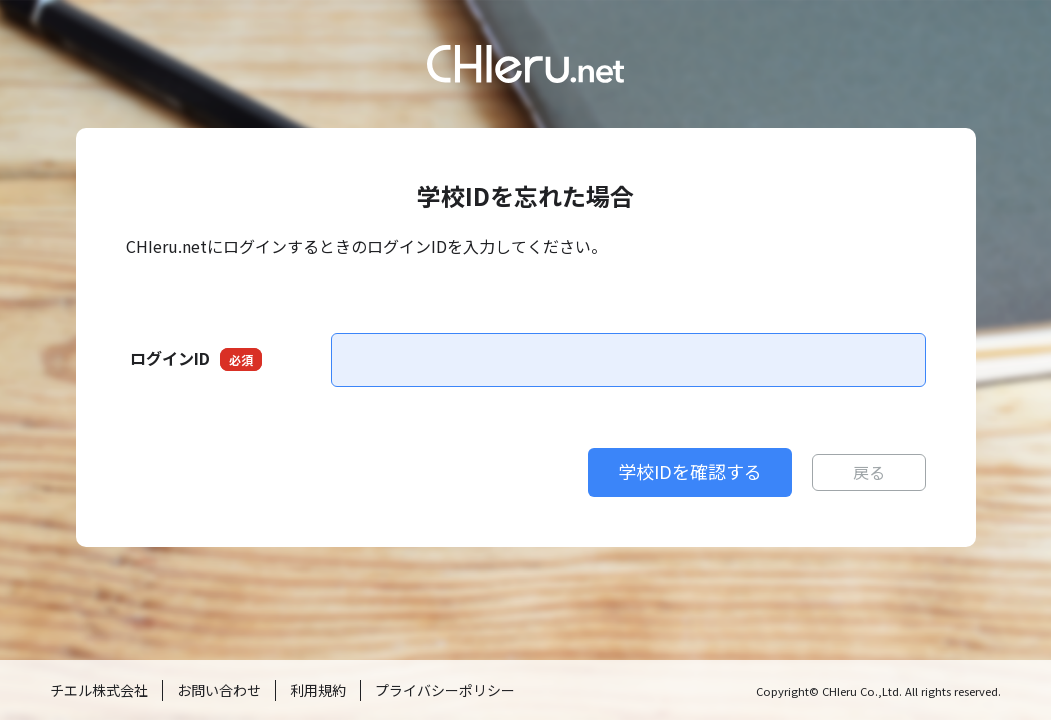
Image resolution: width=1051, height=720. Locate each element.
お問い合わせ (219, 690)
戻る (869, 472)
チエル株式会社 (99, 690)
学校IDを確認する (690, 471)
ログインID (196, 358)
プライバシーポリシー (445, 690)
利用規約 (318, 690)
